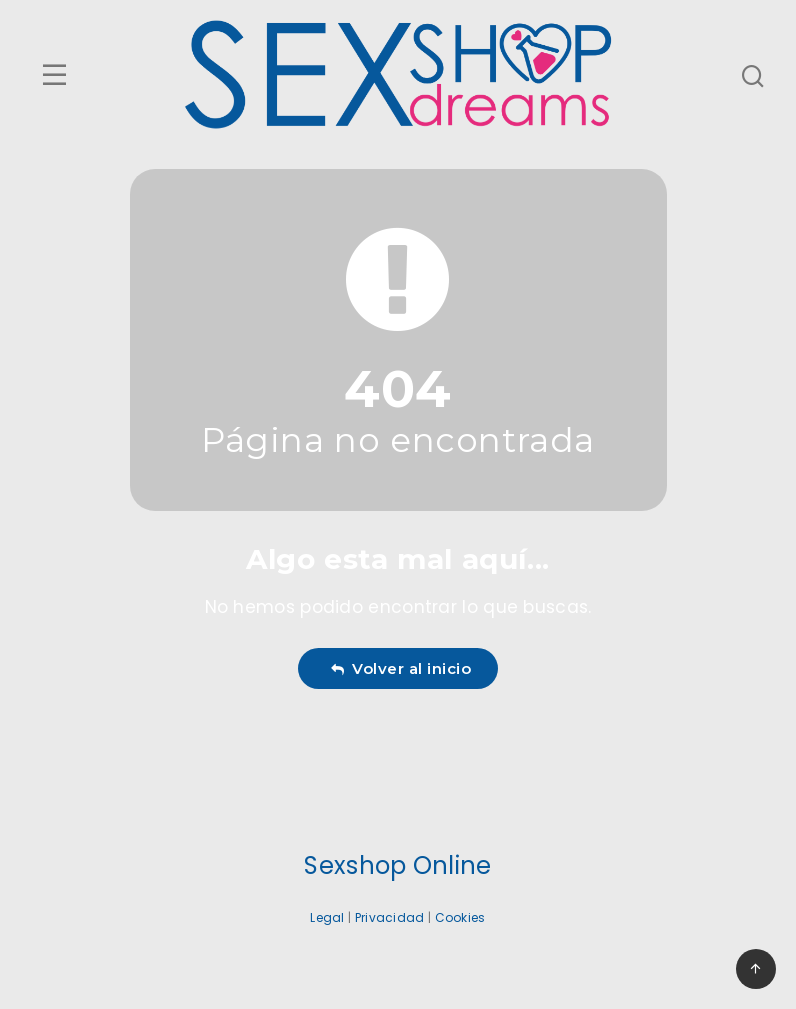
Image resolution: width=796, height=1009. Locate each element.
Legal (327, 917)
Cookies (460, 917)
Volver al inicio (401, 668)
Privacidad (390, 917)
